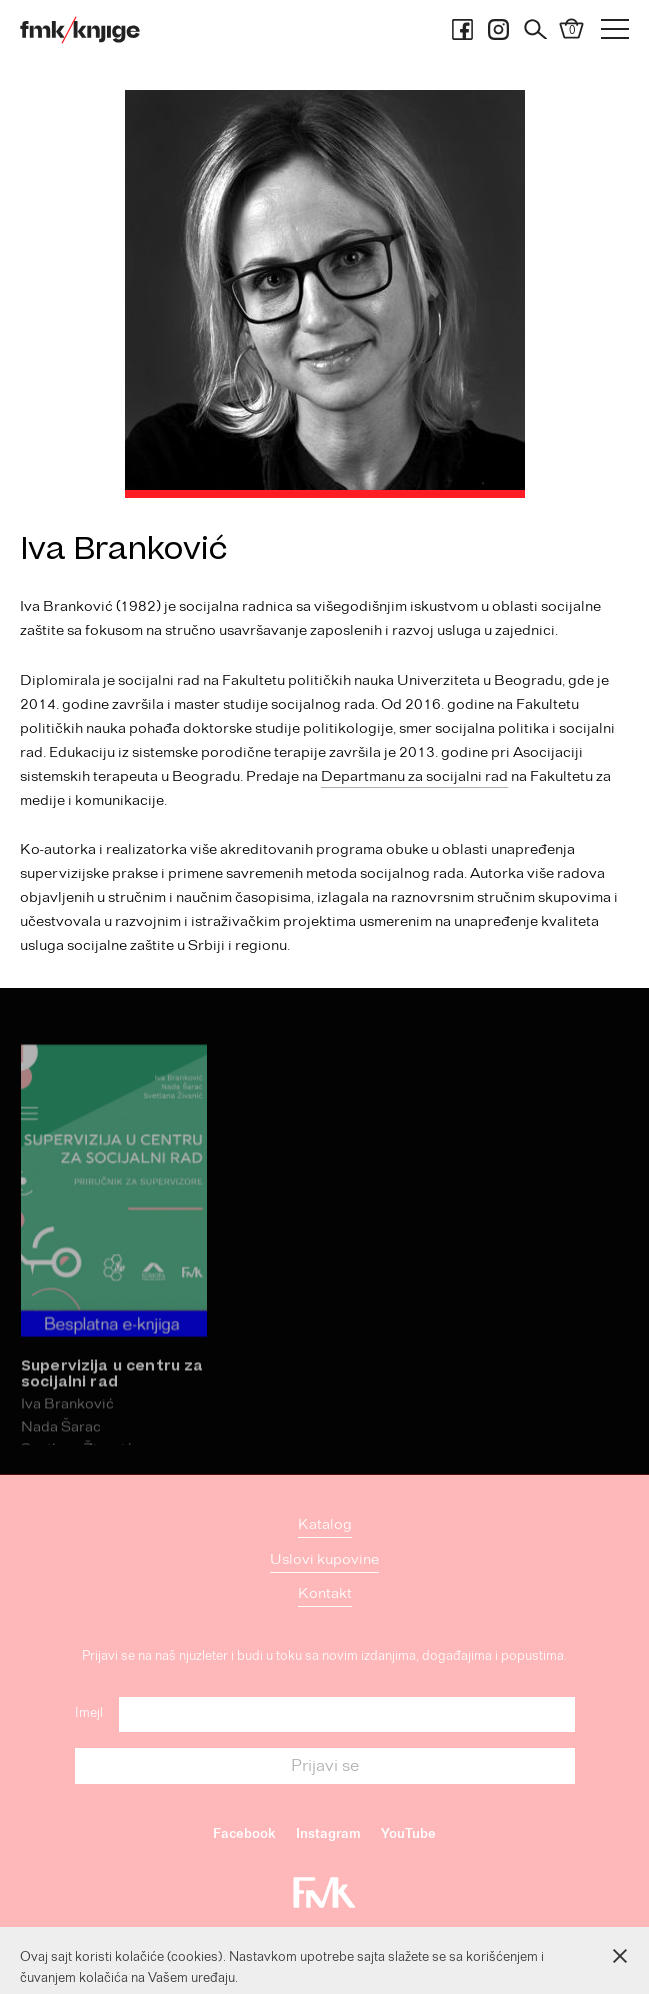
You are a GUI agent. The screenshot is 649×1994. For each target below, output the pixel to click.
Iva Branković (67, 1427)
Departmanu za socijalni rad (414, 777)
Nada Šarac (61, 1449)
